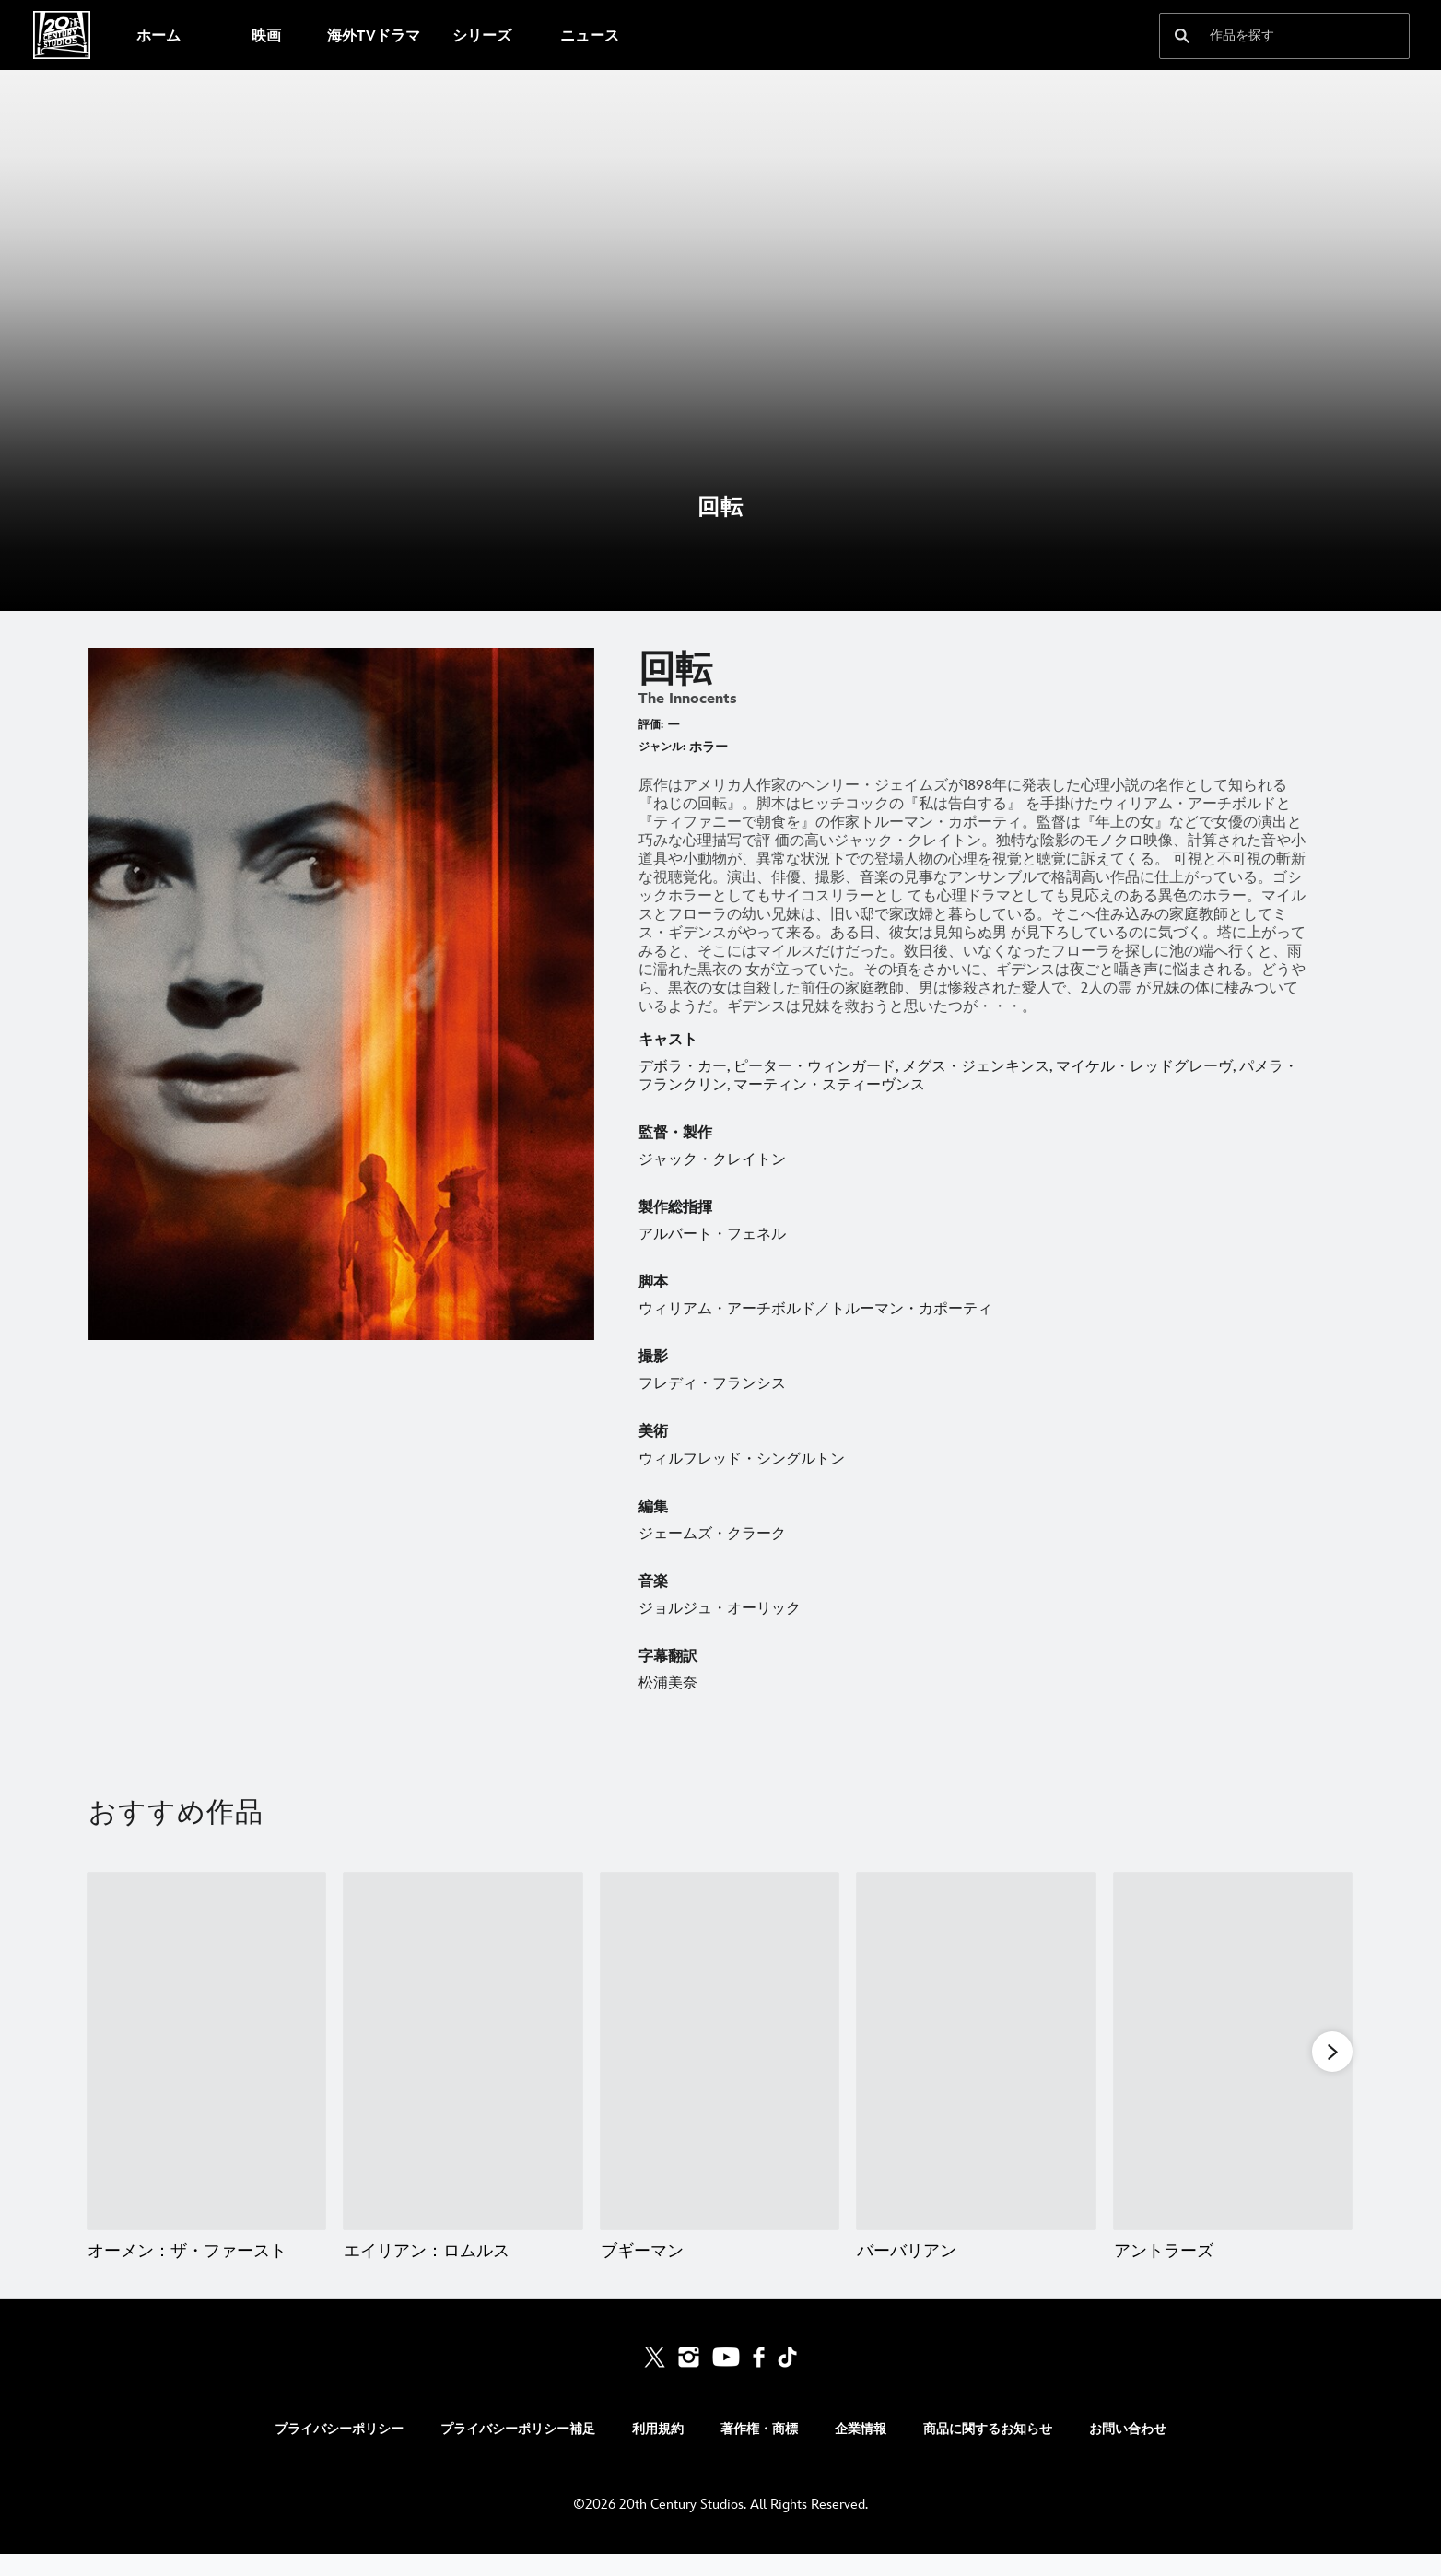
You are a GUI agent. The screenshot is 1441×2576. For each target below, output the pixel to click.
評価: (650, 725)
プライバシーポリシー (339, 2451)
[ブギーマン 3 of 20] (719, 2051)
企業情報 (860, 2451)
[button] (1332, 2052)
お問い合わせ (1127, 2451)
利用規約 (658, 2451)
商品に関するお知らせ (987, 2451)
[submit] (1182, 36)
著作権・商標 (759, 2451)
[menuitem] (158, 35)
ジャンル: (661, 747)
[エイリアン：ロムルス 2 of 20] (462, 2051)
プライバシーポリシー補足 (517, 2451)
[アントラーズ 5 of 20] (1233, 2051)
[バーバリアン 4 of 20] (976, 2051)
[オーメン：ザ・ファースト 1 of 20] (206, 2051)
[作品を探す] (1271, 36)
